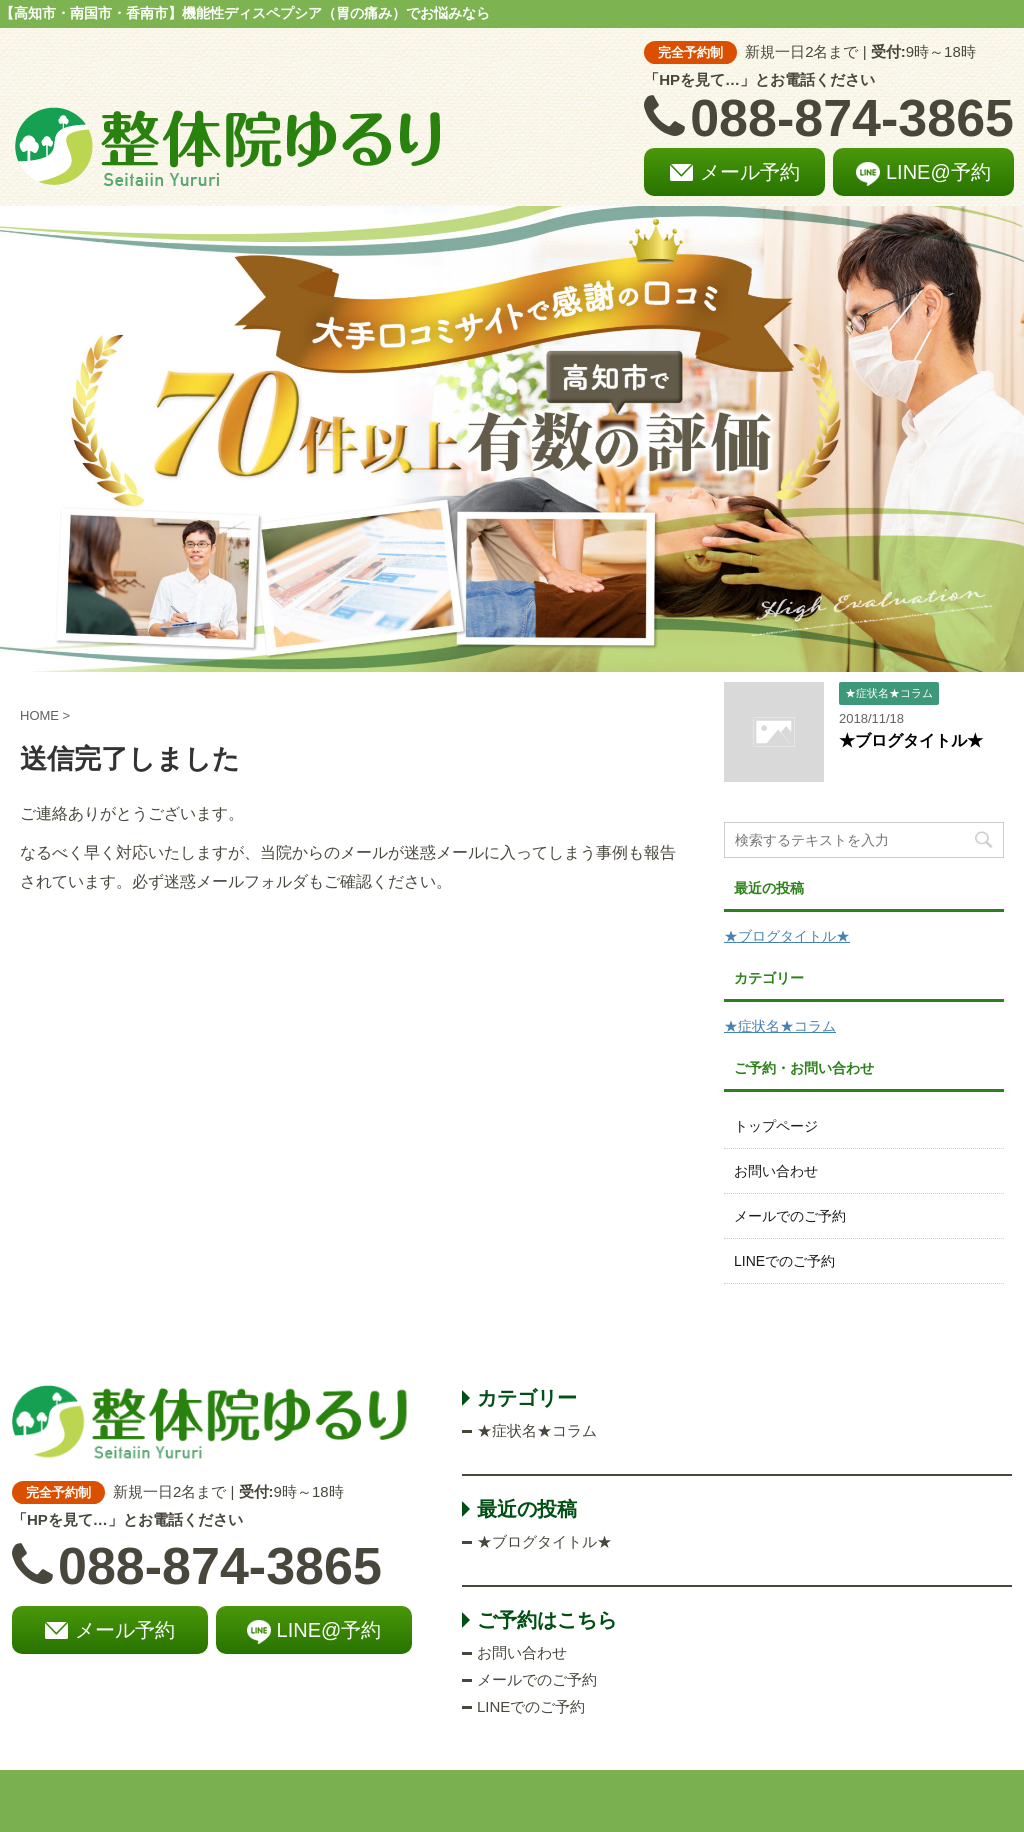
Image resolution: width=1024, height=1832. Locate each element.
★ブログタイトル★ (911, 740)
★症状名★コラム (780, 1026)
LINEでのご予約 (784, 1261)
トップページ (776, 1126)
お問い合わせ (776, 1171)
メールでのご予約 (790, 1216)
